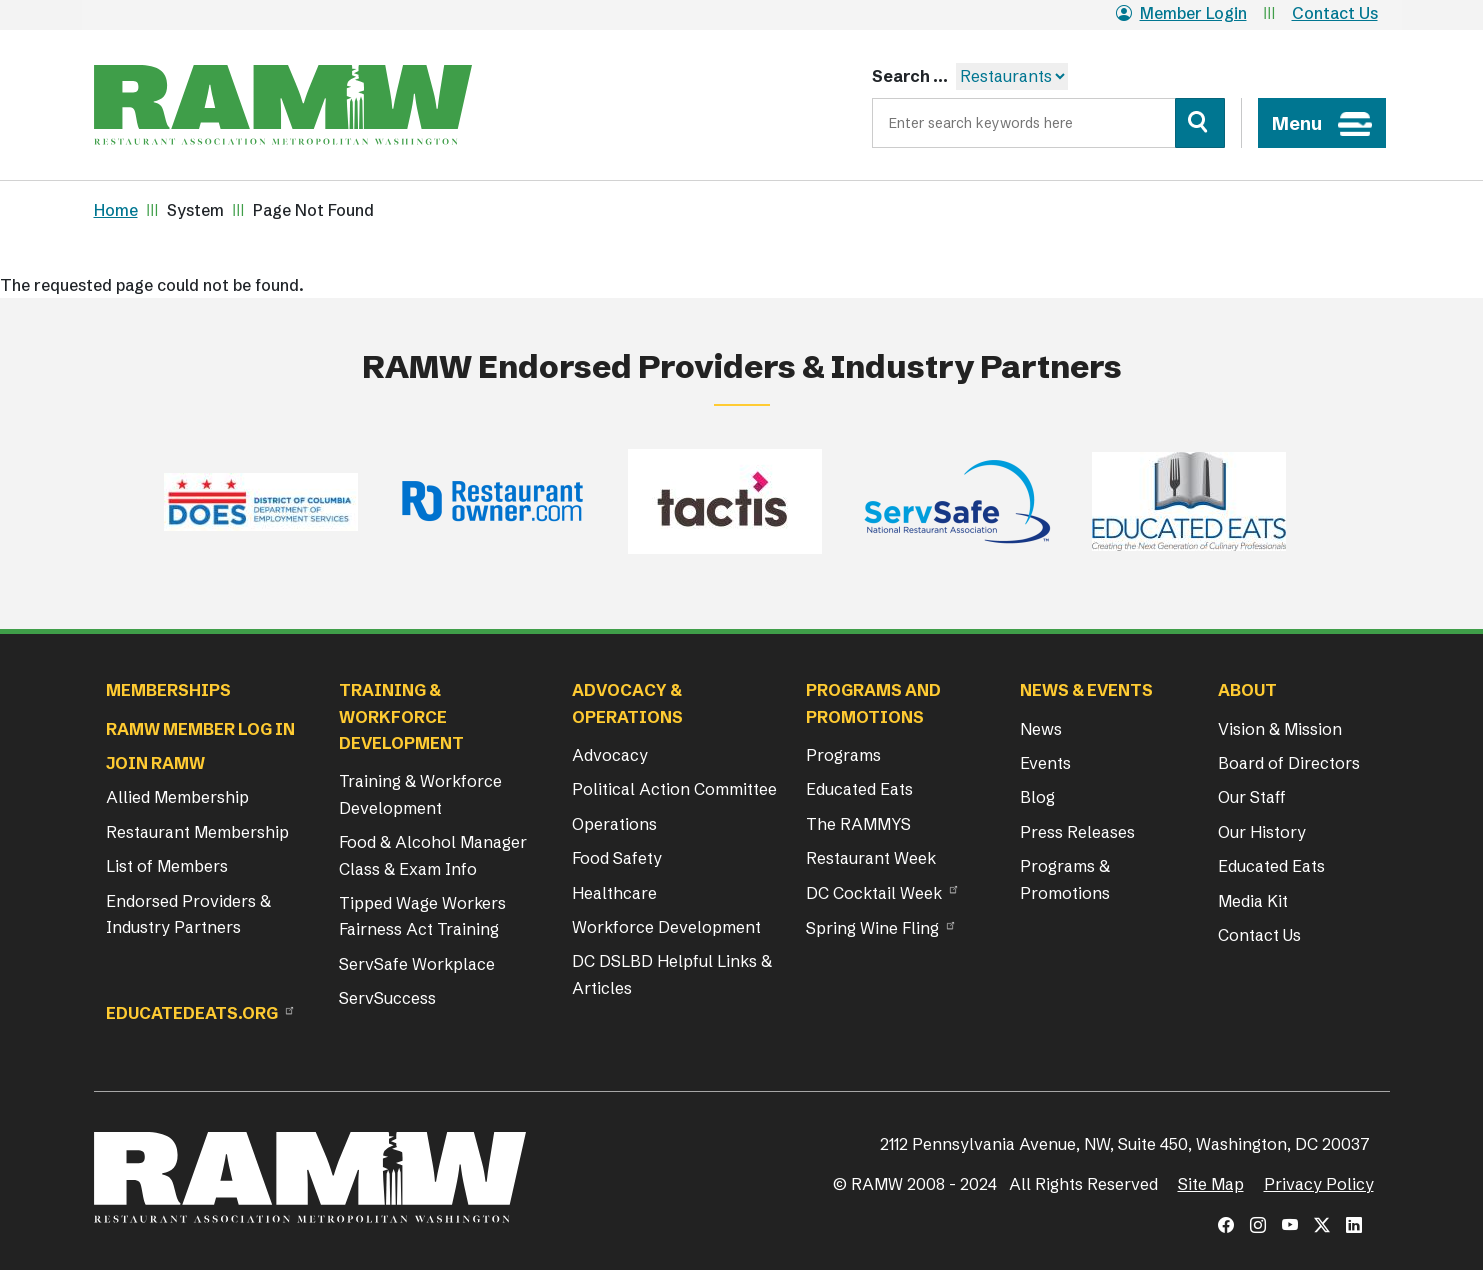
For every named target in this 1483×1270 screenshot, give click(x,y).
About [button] (1247, 690)
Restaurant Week (871, 858)
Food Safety (617, 858)
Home (116, 210)
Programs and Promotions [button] (873, 703)
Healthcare (614, 893)
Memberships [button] (168, 690)
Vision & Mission (1280, 729)
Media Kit (1253, 901)
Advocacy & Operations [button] (627, 703)
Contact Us (1335, 13)
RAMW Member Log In (200, 729)
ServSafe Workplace (417, 964)
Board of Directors (1289, 763)
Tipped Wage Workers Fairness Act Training (422, 916)
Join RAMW (155, 763)
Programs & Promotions (1065, 879)
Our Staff (1252, 797)
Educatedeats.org (192, 1013)
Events (1045, 763)
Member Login (1181, 13)
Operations (614, 824)
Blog (1037, 797)
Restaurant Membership (197, 832)
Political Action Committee (674, 789)
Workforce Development (666, 927)
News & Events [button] (1086, 690)
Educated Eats (859, 789)
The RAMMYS (858, 824)
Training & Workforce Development (420, 794)
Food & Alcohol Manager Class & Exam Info (433, 855)
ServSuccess (387, 998)
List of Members (167, 866)
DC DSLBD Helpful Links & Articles (672, 974)
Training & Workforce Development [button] (401, 716)
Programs (843, 755)
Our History (1262, 832)
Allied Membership (177, 797)
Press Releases (1077, 832)
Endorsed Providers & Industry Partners (188, 914)
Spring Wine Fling (872, 928)
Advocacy (610, 755)
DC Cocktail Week (874, 893)
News (1041, 729)
